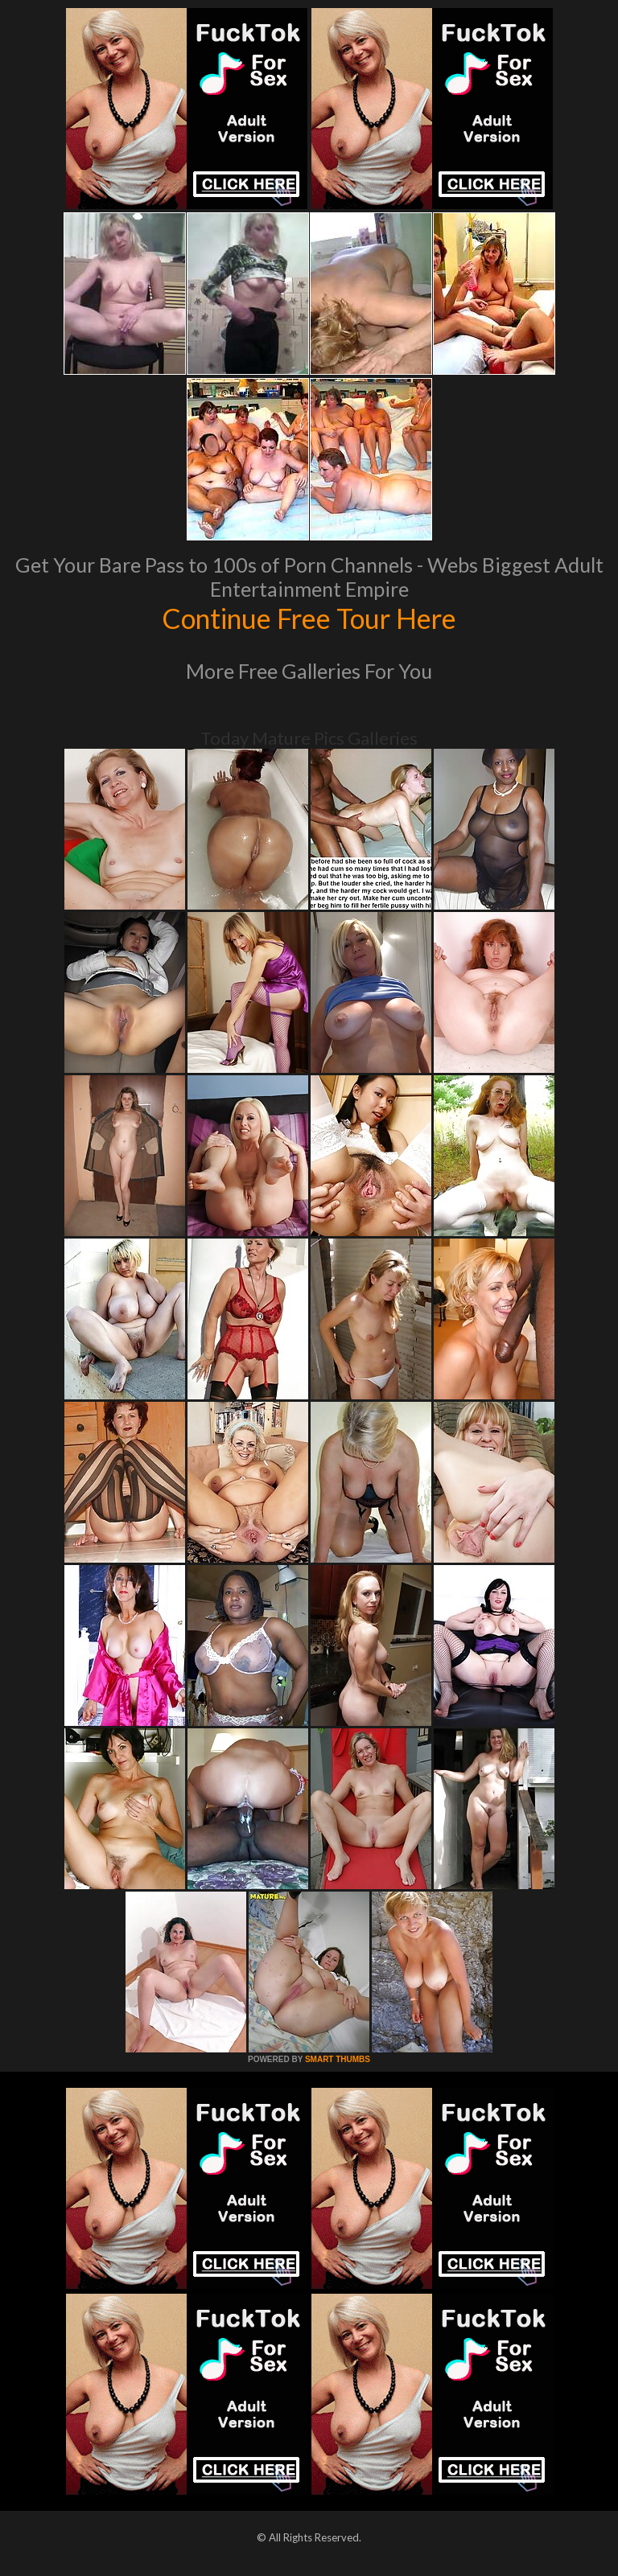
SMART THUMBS (337, 2059)
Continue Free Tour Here (309, 618)
